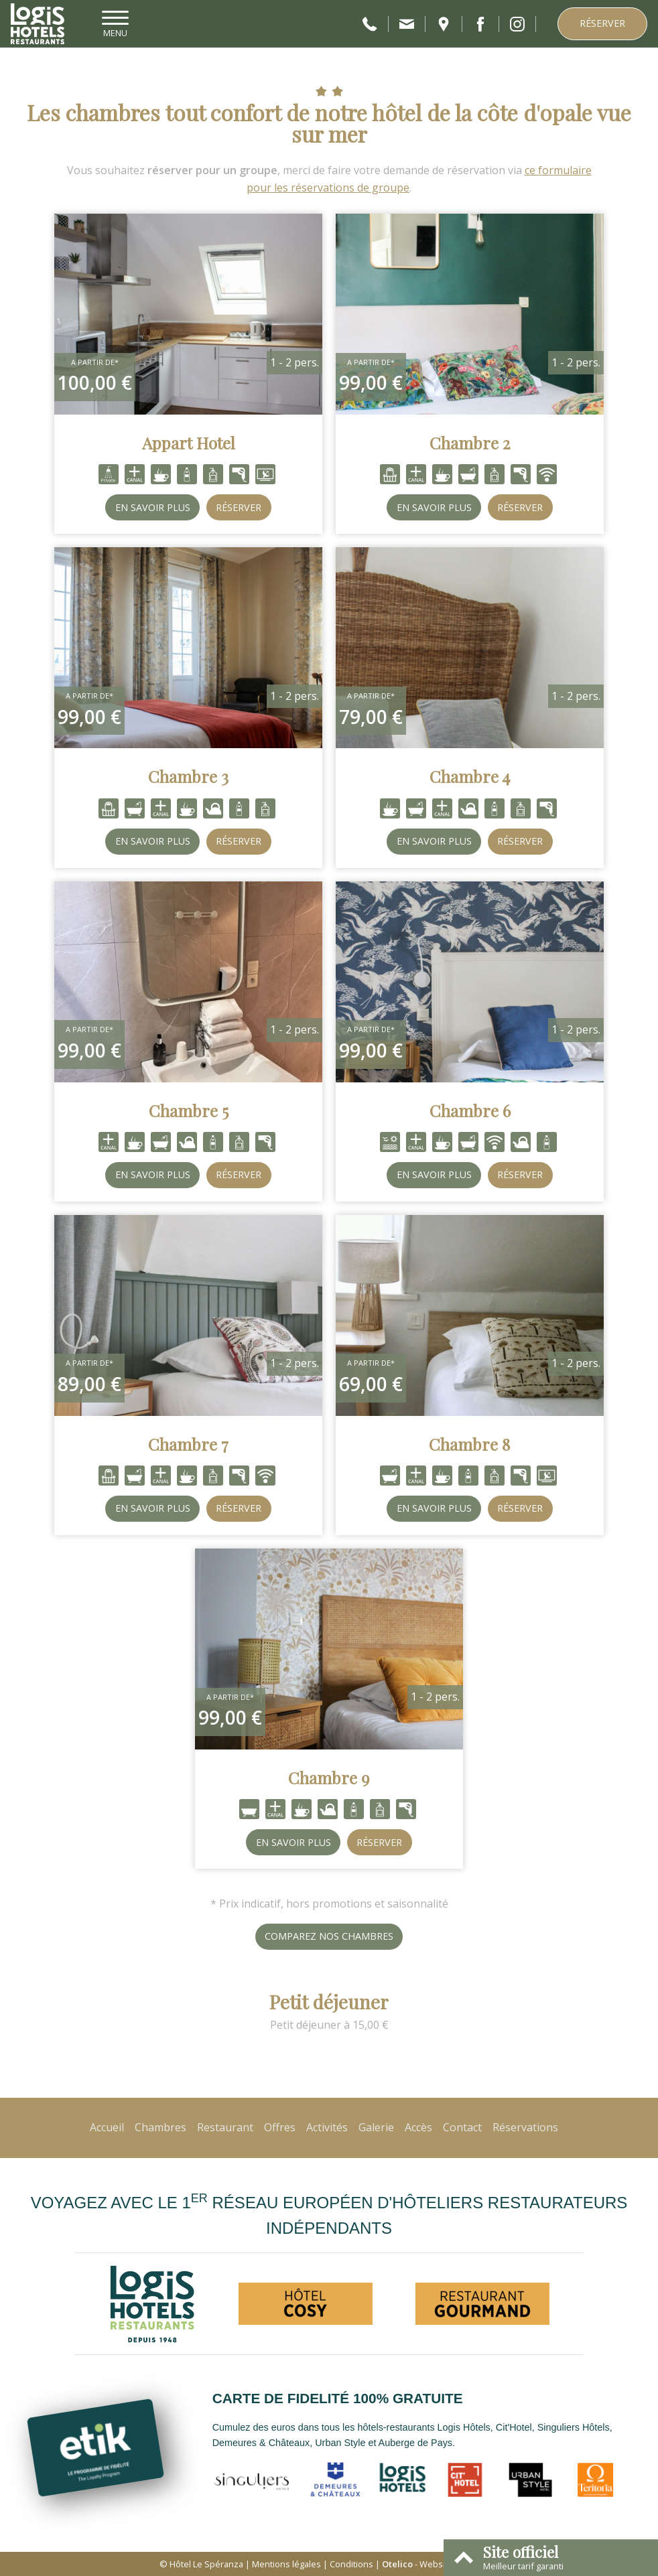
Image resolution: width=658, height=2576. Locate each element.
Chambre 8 (470, 1444)
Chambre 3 (188, 776)
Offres (279, 2127)
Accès (418, 2127)
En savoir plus (152, 507)
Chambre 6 (470, 1110)
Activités (327, 2127)
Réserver (602, 23)
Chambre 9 (329, 1777)
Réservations (525, 2127)
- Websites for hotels (440, 2564)
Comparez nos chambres (329, 1936)
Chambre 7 (188, 1444)
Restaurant (225, 2127)
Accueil (107, 2127)
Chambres (160, 2127)
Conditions (351, 2564)
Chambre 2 (470, 442)
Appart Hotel (188, 442)
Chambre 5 (188, 1110)
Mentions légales (286, 2564)
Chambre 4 (470, 776)
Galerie (376, 2127)
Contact (462, 2127)
